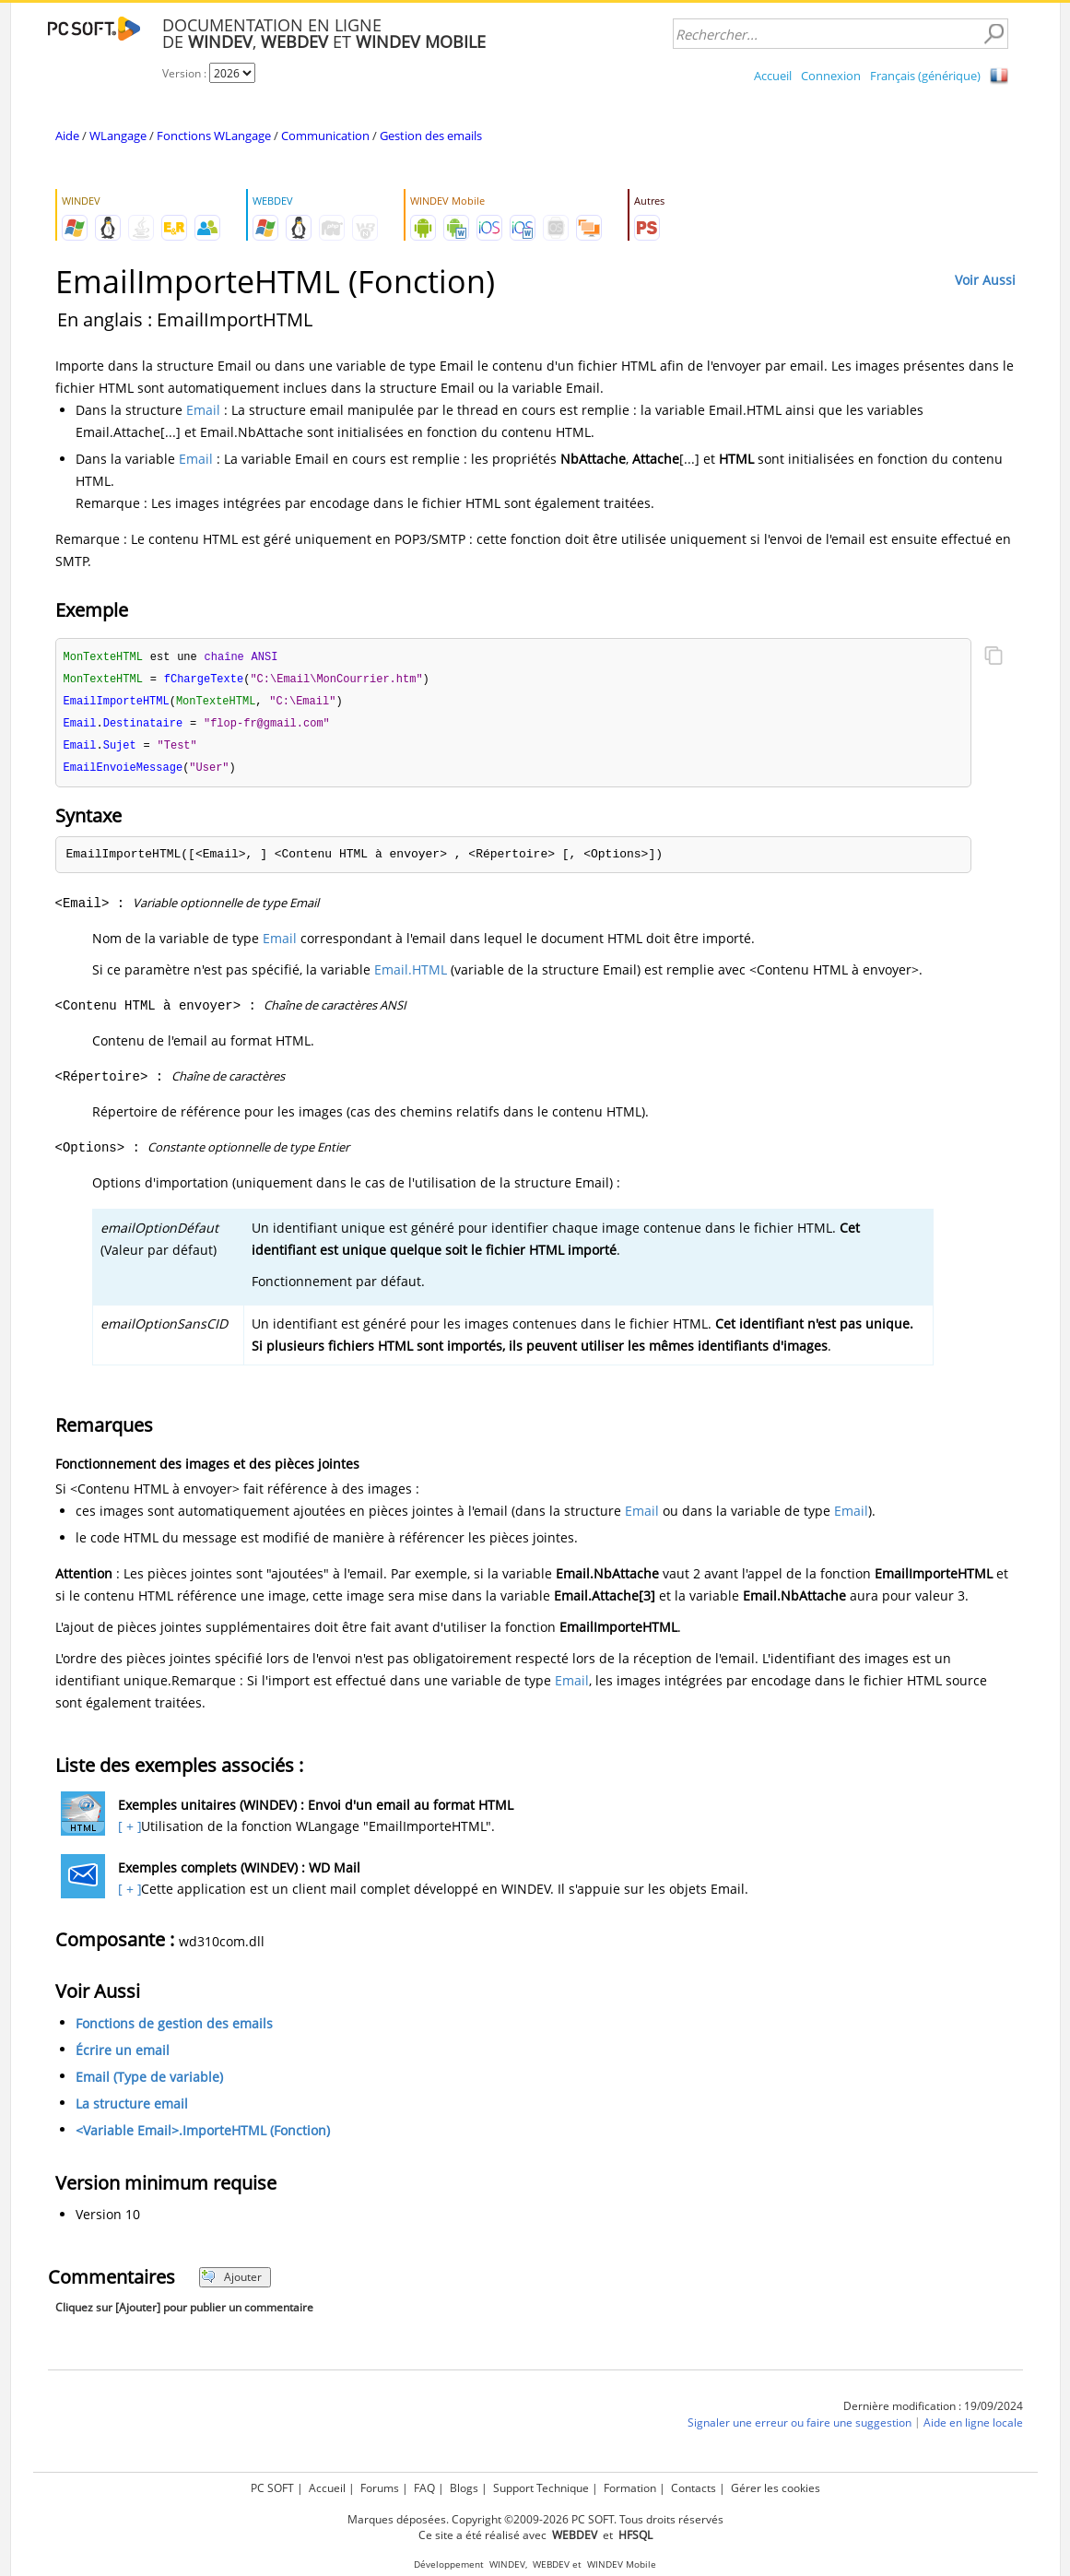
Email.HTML (410, 975)
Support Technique (541, 2488)
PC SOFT (272, 2488)
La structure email (132, 2109)
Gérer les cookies (775, 2488)
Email (203, 410)
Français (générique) (925, 75)
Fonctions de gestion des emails (174, 2029)
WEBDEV (551, 2564)
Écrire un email (123, 2055)
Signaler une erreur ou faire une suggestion (799, 2428)
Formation (630, 2488)
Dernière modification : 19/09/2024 (933, 2411)
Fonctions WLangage (214, 135)
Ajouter (232, 2282)
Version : (185, 73)
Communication (325, 135)
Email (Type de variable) (149, 2082)
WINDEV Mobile (621, 2564)
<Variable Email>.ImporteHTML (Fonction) (203, 2136)
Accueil (773, 75)
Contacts (693, 2488)
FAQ (424, 2488)
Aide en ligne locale (973, 2428)
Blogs (464, 2488)
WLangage (118, 135)
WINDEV (507, 2564)
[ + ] (127, 1831)
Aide (67, 135)
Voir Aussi (985, 280)
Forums (379, 2488)
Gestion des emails (431, 135)
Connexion (831, 75)
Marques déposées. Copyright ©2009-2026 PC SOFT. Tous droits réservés (535, 2519)
